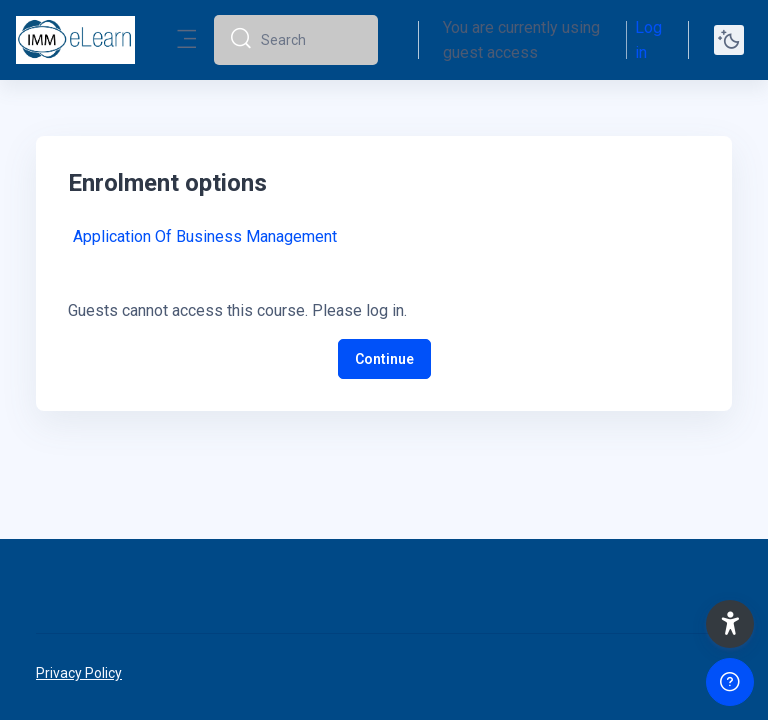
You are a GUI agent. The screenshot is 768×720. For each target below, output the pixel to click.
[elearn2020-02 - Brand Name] (75, 40)
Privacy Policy (79, 673)
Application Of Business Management (205, 236)
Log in (648, 40)
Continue (384, 359)
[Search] (311, 40)
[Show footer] (730, 682)
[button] (730, 624)
